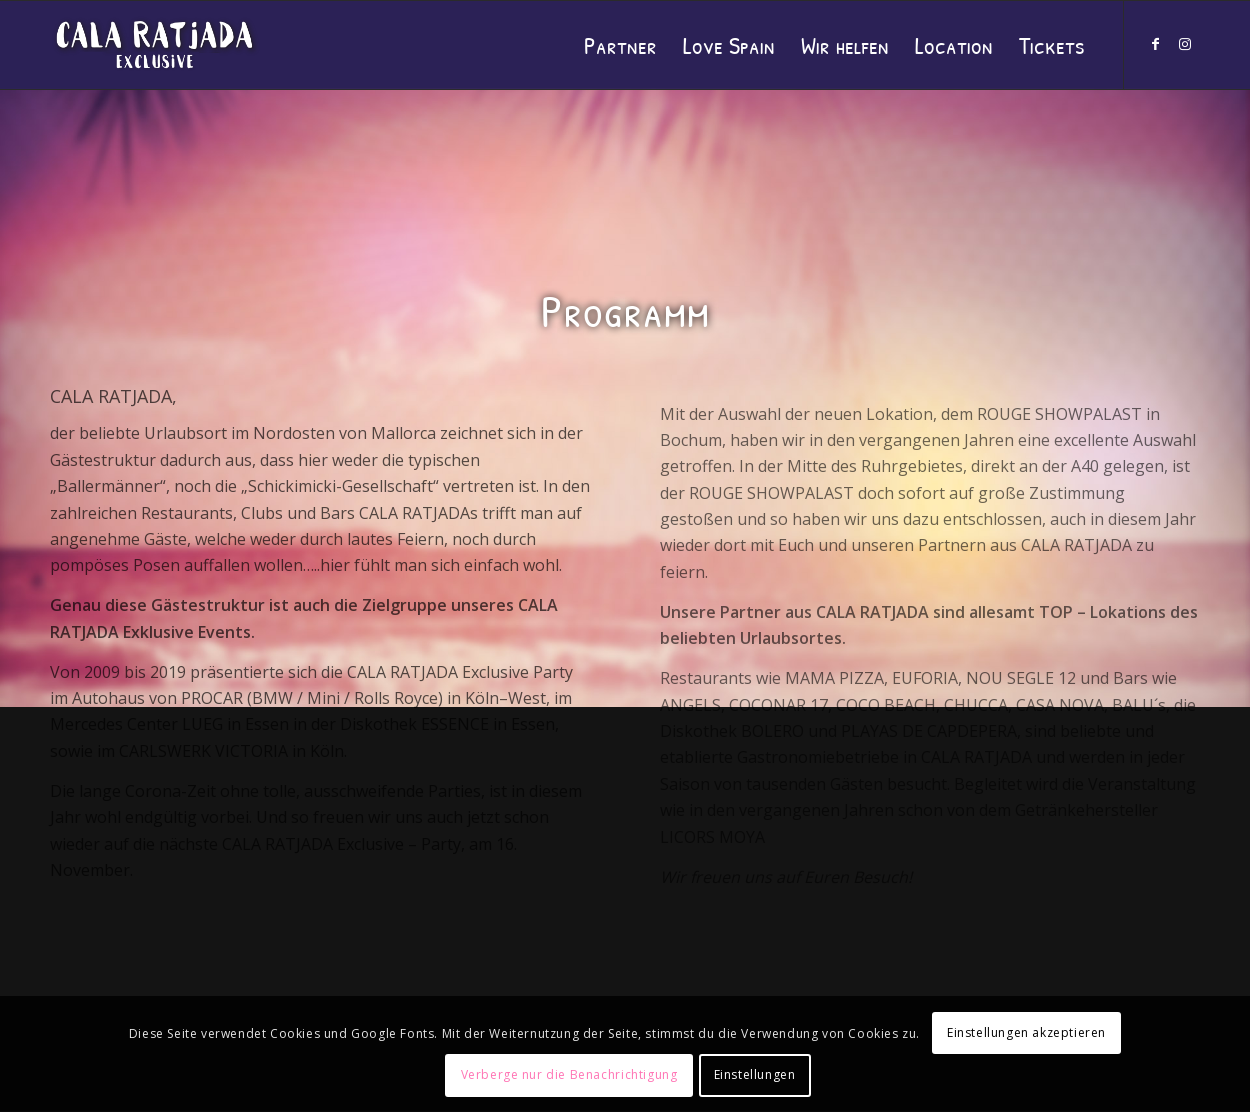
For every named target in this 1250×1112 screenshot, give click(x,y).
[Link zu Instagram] (1185, 44)
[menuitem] (620, 45)
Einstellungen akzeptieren (1026, 1032)
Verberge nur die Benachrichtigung (569, 1074)
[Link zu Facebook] (1155, 44)
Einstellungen (755, 1074)
